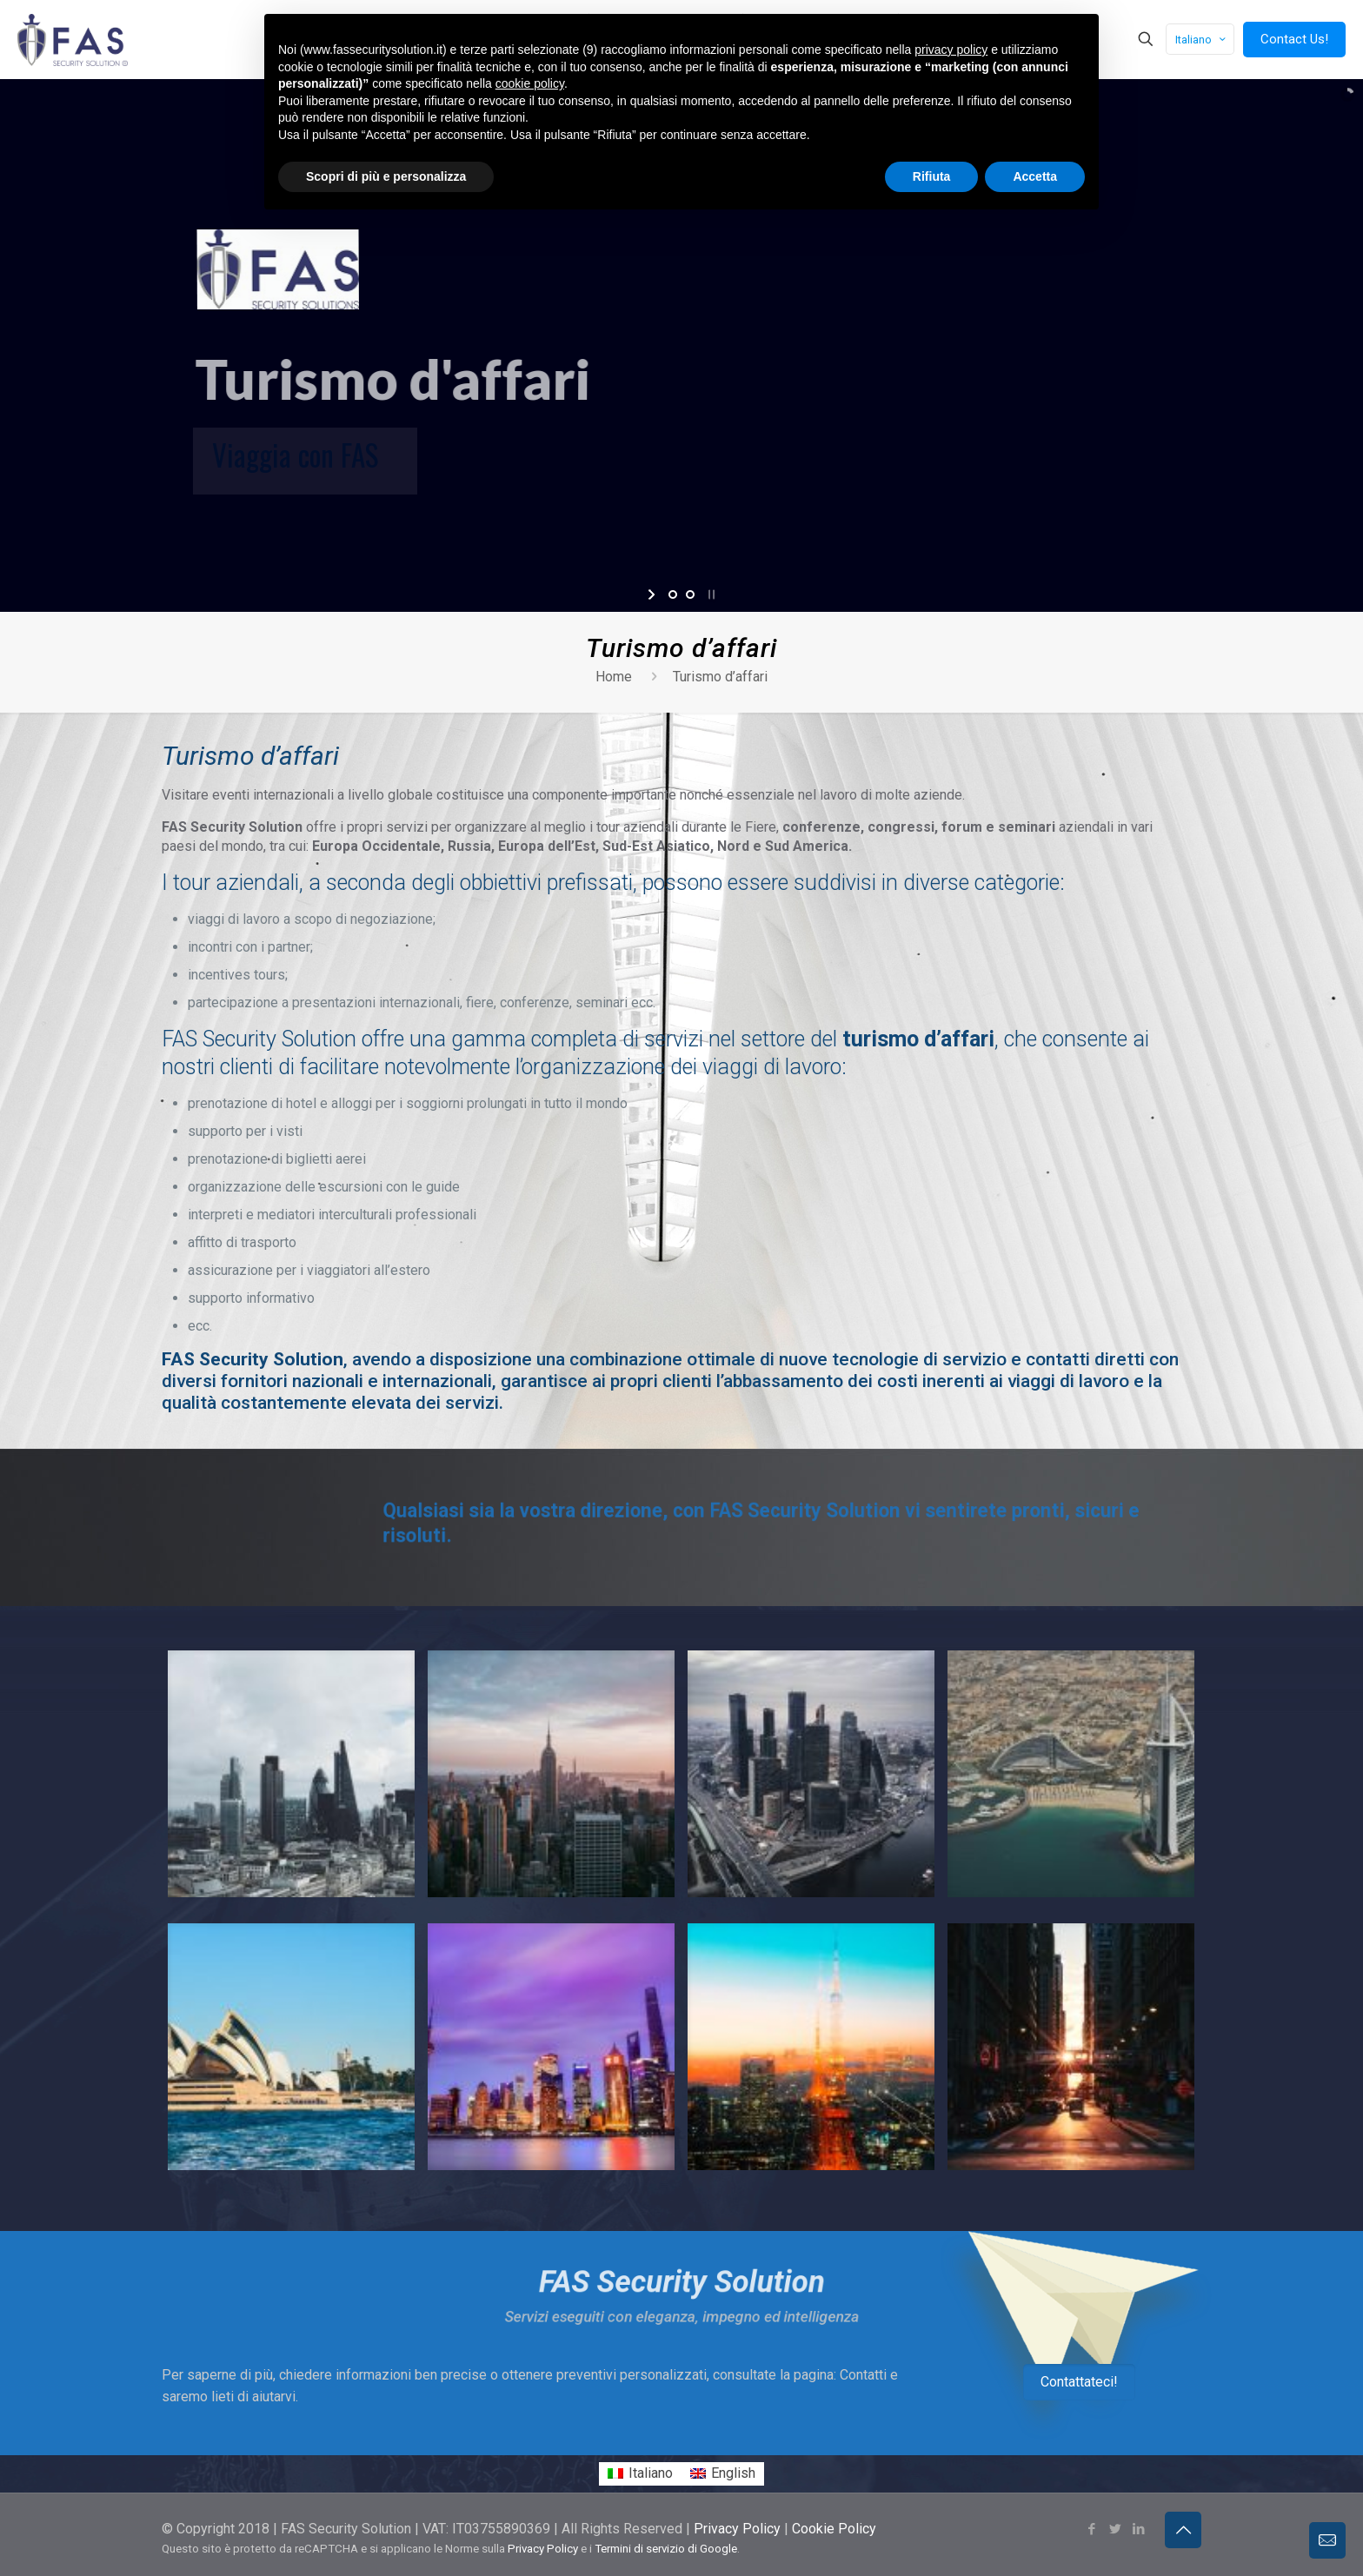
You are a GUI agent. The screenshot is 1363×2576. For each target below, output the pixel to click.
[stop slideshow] (710, 594)
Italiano (1201, 39)
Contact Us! (1294, 39)
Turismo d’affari (720, 676)
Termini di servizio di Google (666, 2511)
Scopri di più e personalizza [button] (386, 176)
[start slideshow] (653, 594)
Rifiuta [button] (932, 176)
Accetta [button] (1035, 176)
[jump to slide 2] (690, 594)
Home (613, 676)
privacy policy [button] (950, 49)
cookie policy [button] (529, 83)
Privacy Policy (737, 2491)
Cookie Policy (834, 2491)
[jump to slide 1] (673, 594)
